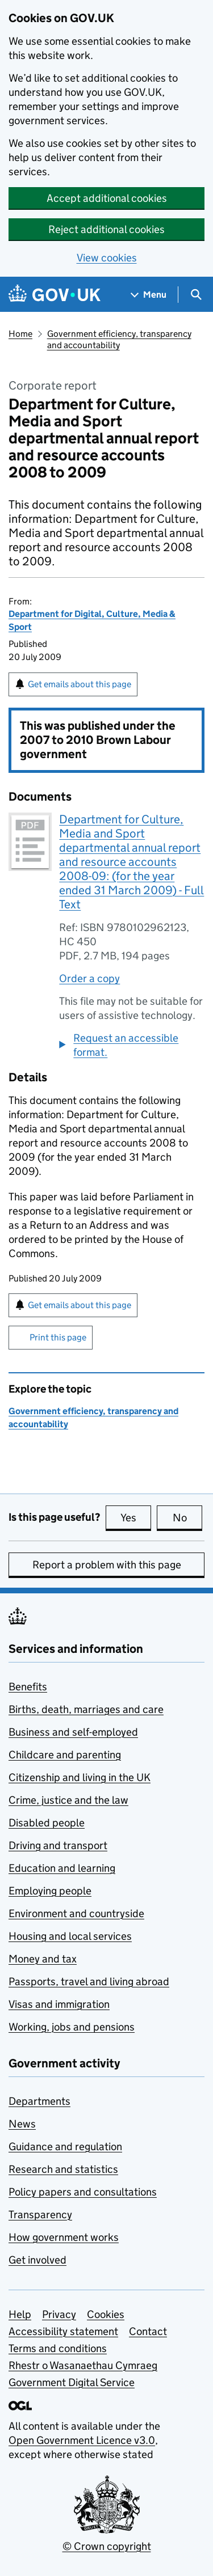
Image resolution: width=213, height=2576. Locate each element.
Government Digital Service (72, 2382)
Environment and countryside (76, 1913)
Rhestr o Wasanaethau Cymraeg (83, 2365)
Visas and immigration (59, 2004)
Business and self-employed (73, 1732)
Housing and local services (70, 1936)
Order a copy (89, 978)
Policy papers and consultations (83, 2191)
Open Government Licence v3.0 (82, 2440)
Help (20, 2314)
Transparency (40, 2214)
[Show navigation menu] (148, 294)
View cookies (107, 257)
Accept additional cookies (107, 198)
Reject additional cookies (106, 229)
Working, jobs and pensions (72, 2026)
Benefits (28, 1686)
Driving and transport (58, 1845)
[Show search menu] (195, 294)
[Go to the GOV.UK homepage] (55, 294)
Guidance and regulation (65, 2146)
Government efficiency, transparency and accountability (119, 339)
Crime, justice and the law (68, 1800)
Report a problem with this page (106, 1564)
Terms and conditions (58, 2348)
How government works (64, 2237)
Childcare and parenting (65, 1754)
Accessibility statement (63, 2331)
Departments (39, 2101)
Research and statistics (63, 2169)
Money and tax (43, 1958)
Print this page (58, 1337)
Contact (148, 2331)
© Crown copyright (106, 2546)
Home (20, 333)
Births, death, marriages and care (86, 1709)
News (22, 2123)
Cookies (105, 2314)
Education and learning (62, 1868)
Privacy (59, 2314)
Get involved (37, 2259)
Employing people (50, 1890)
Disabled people (47, 1822)
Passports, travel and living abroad (89, 1981)
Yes (135, 1517)
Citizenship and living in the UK (80, 1777)
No (188, 1517)
